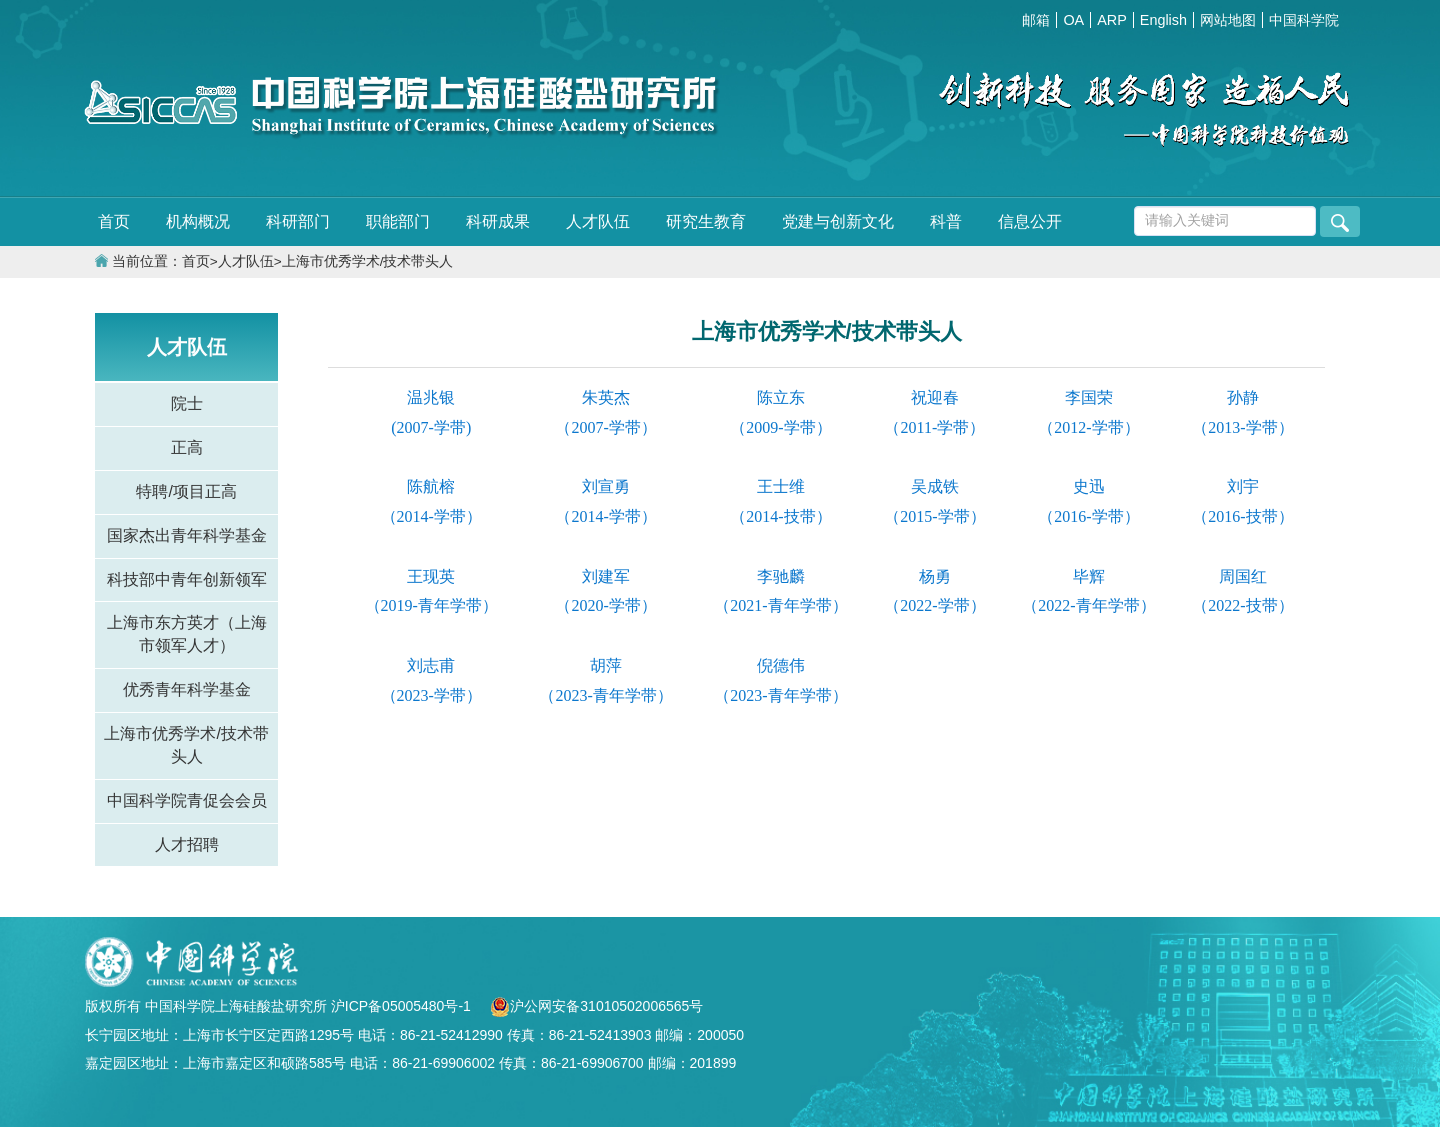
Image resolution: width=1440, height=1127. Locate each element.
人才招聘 (187, 844)
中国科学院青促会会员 (187, 800)
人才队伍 (598, 221)
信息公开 (1030, 221)
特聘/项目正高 (186, 491)
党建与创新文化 (838, 221)
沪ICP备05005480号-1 (403, 1006)
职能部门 (398, 221)
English (1163, 20)
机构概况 (198, 221)
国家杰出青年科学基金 (187, 535)
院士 (187, 403)
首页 (114, 221)
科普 (946, 221)
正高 (187, 447)
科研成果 (498, 221)
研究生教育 (706, 221)
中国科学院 (1304, 20)
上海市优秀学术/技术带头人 (368, 261)
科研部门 (298, 221)
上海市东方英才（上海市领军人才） (187, 634)
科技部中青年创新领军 (187, 579)
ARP (1112, 20)
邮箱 (1036, 20)
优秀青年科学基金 (187, 689)
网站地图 (1228, 20)
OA (1073, 20)
